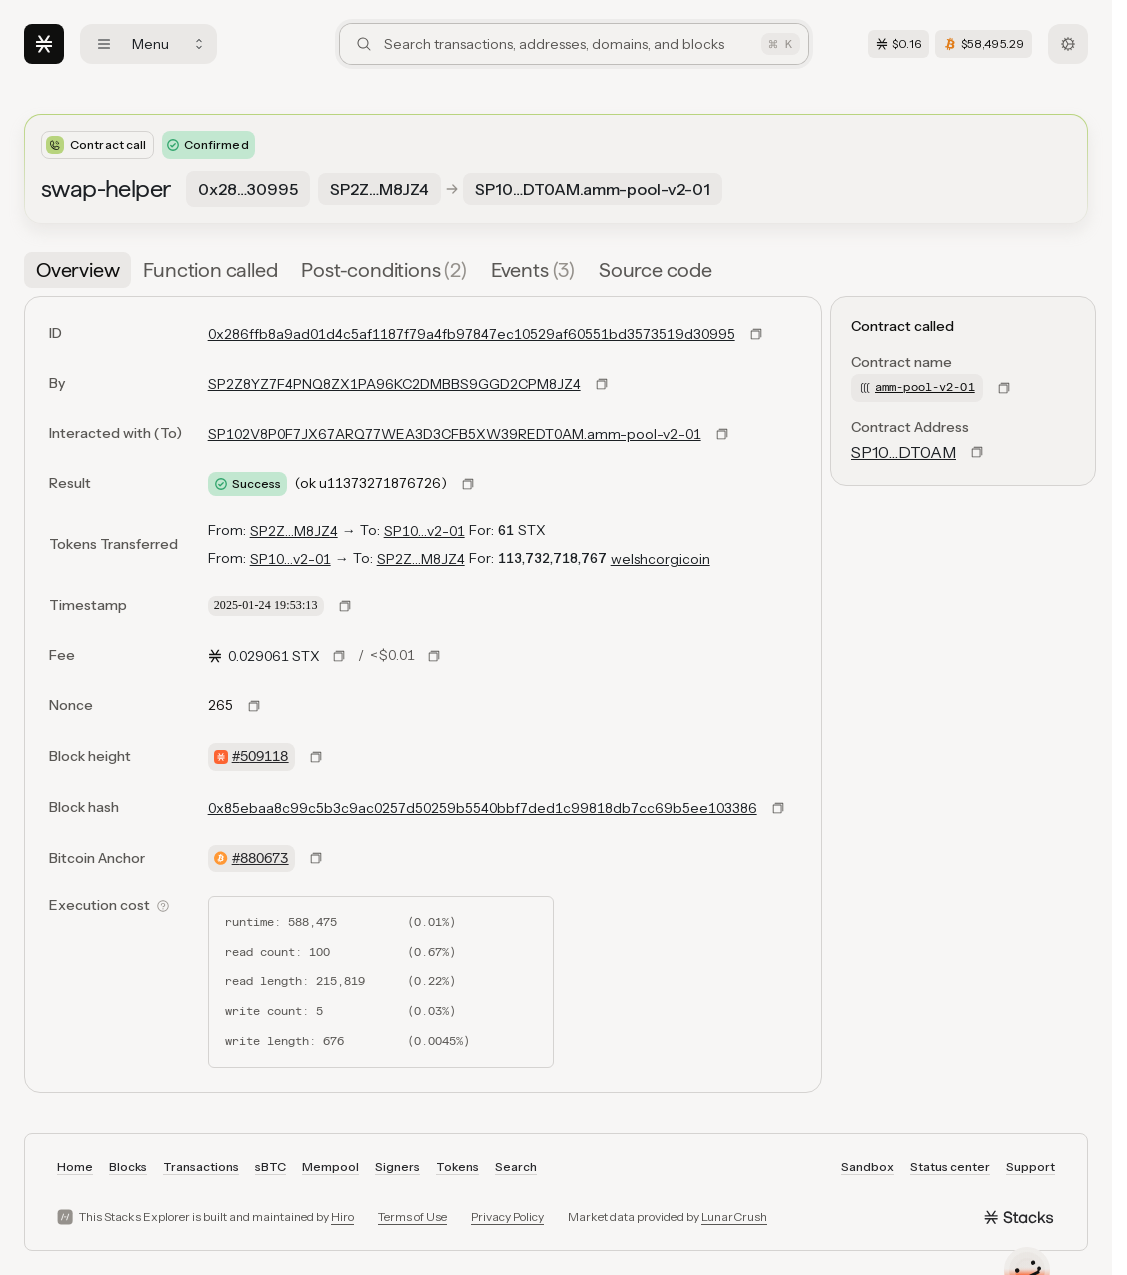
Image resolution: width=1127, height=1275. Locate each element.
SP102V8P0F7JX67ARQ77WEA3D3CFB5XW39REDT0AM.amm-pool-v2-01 (454, 434)
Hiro (342, 1216)
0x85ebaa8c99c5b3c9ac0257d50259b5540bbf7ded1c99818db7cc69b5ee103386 (482, 808)
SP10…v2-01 (424, 531)
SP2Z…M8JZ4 (294, 531)
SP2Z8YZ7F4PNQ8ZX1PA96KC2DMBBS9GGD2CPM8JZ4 (394, 384)
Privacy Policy (507, 1216)
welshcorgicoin (660, 559)
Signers (397, 1166)
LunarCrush (734, 1216)
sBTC (270, 1166)
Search (516, 1166)
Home (75, 1166)
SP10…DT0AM (903, 452)
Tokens (457, 1166)
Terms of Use (412, 1216)
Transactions (201, 1166)
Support (1030, 1166)
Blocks (128, 1166)
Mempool (330, 1166)
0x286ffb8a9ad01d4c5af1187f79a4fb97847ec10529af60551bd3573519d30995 (471, 334)
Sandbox (867, 1166)
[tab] (77, 270)
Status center (950, 1166)
